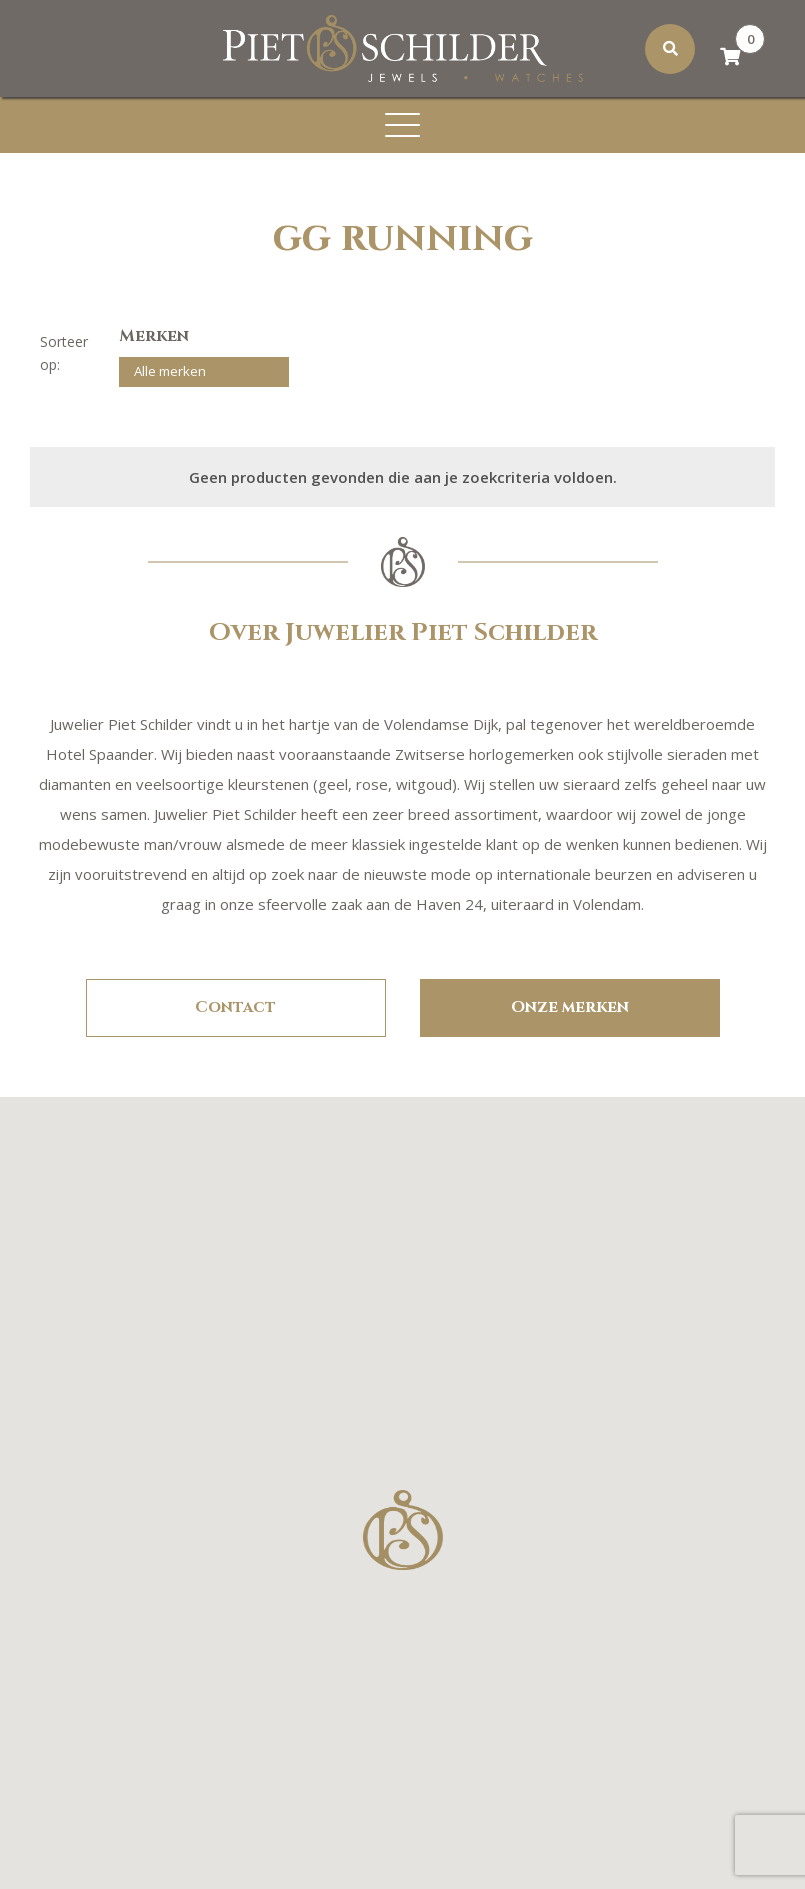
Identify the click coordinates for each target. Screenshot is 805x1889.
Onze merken (570, 1007)
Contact (235, 1007)
